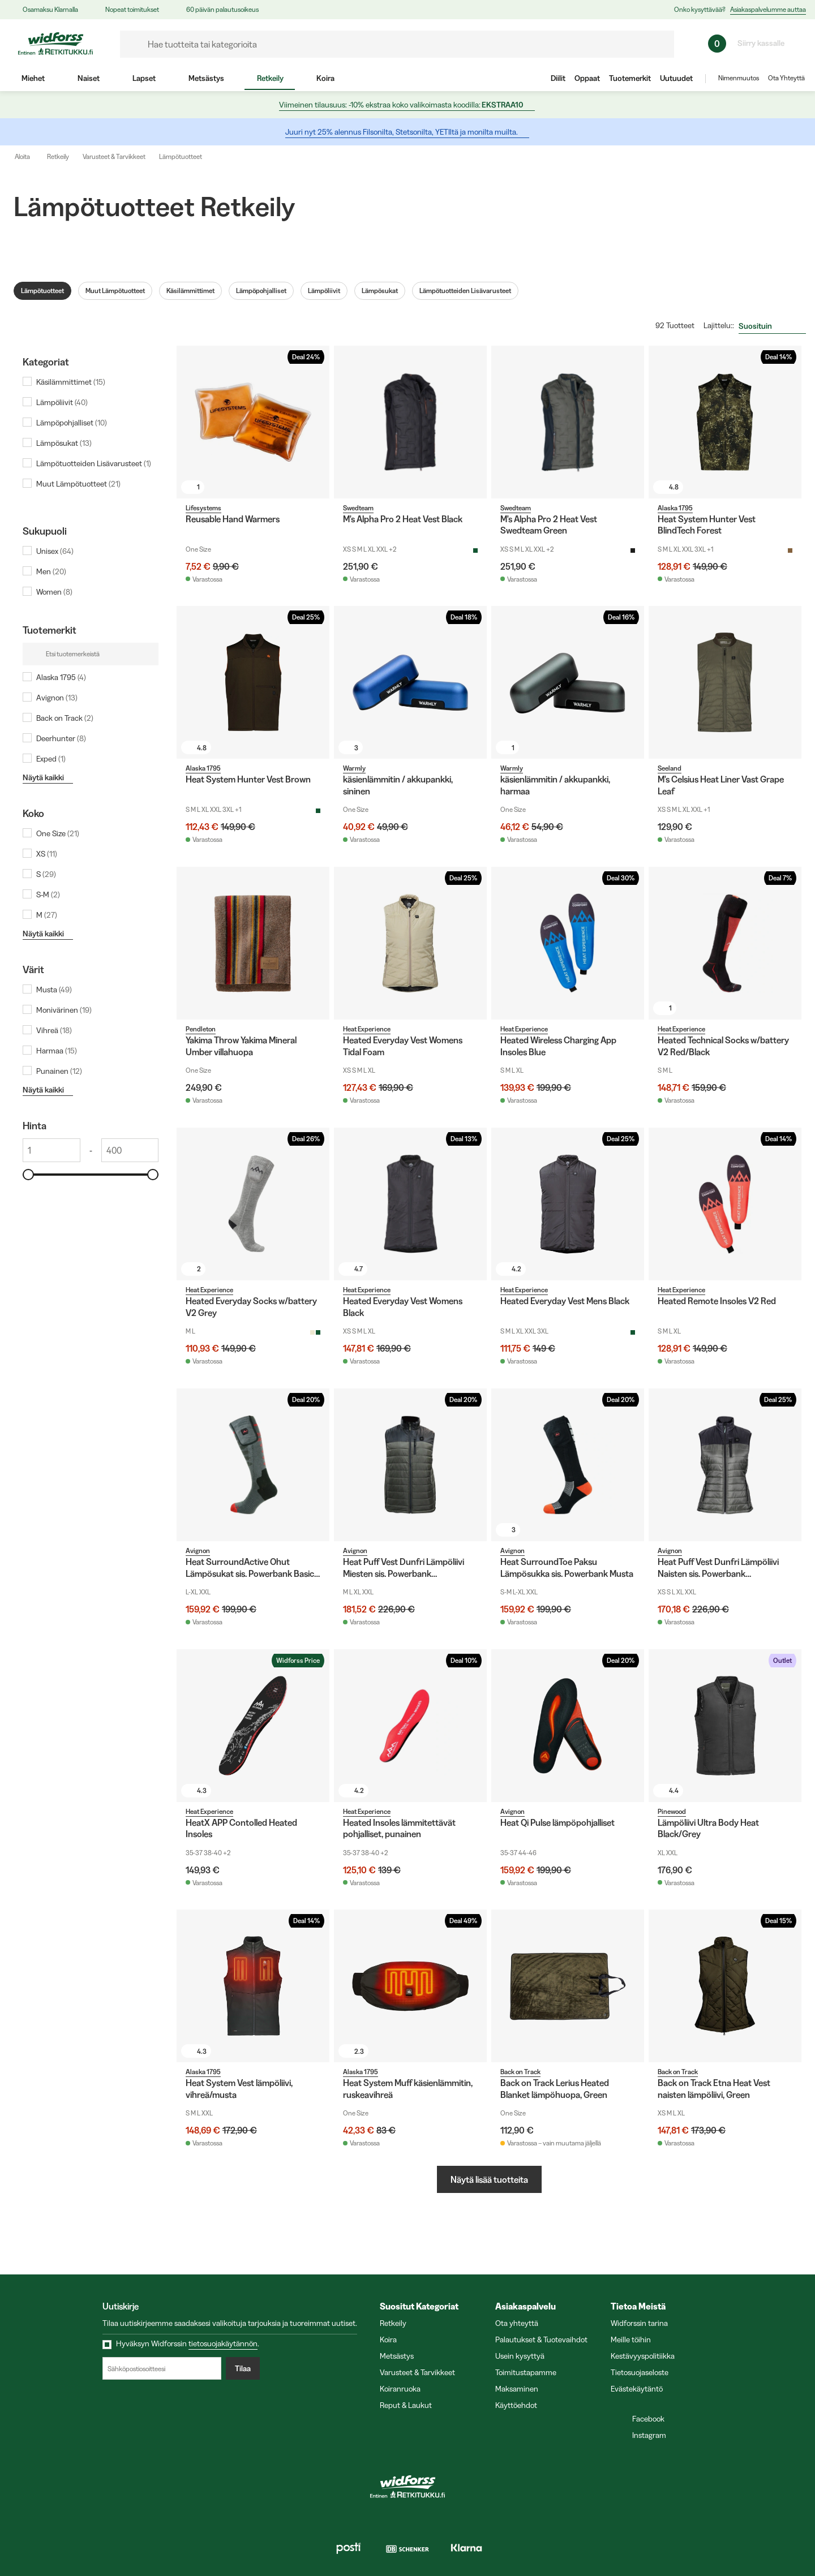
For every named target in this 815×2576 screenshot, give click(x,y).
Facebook (642, 2419)
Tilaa (243, 2368)
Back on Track (520, 2071)
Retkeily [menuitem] (269, 78)
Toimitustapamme (525, 2372)
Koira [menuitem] (325, 78)
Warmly (354, 768)
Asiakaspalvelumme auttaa (768, 9)
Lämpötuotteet (180, 156)
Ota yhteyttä (516, 2323)
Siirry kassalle (766, 43)
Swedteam (358, 508)
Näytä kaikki (47, 777)
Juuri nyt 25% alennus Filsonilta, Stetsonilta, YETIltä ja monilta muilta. (406, 132)
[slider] (28, 1174)
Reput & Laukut (406, 2405)
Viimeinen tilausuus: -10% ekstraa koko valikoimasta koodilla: (406, 105)
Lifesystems (203, 508)
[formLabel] (397, 44)
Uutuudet (676, 78)
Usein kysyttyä (519, 2356)
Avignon (198, 1550)
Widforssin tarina (639, 2323)
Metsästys (397, 2356)
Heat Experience (367, 1029)
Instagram (643, 2435)
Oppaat (587, 78)
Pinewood (672, 1811)
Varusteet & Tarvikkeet (114, 156)
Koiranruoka (400, 2389)
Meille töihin (631, 2339)
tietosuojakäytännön (223, 2343)
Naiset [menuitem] (88, 78)
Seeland (669, 768)
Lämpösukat (380, 290)
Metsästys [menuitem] (205, 78)
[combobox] (772, 326)
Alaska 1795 (675, 508)
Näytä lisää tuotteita (489, 2179)
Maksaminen (516, 2389)
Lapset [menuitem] (143, 78)
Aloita (30, 157)
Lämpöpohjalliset (261, 290)
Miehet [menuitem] (32, 78)
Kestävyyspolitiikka (643, 2356)
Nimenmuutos (738, 78)
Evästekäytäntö (637, 2389)
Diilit (558, 78)
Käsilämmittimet (190, 290)
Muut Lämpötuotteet (115, 290)
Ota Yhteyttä (786, 78)
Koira (388, 2339)
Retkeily (58, 156)
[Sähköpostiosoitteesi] (161, 2368)
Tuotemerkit (630, 78)
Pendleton (201, 1029)
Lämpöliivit (324, 290)
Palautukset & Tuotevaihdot (541, 2339)
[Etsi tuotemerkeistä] (90, 654)
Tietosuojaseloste (639, 2372)
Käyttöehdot (516, 2405)
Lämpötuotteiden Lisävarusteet (465, 290)
